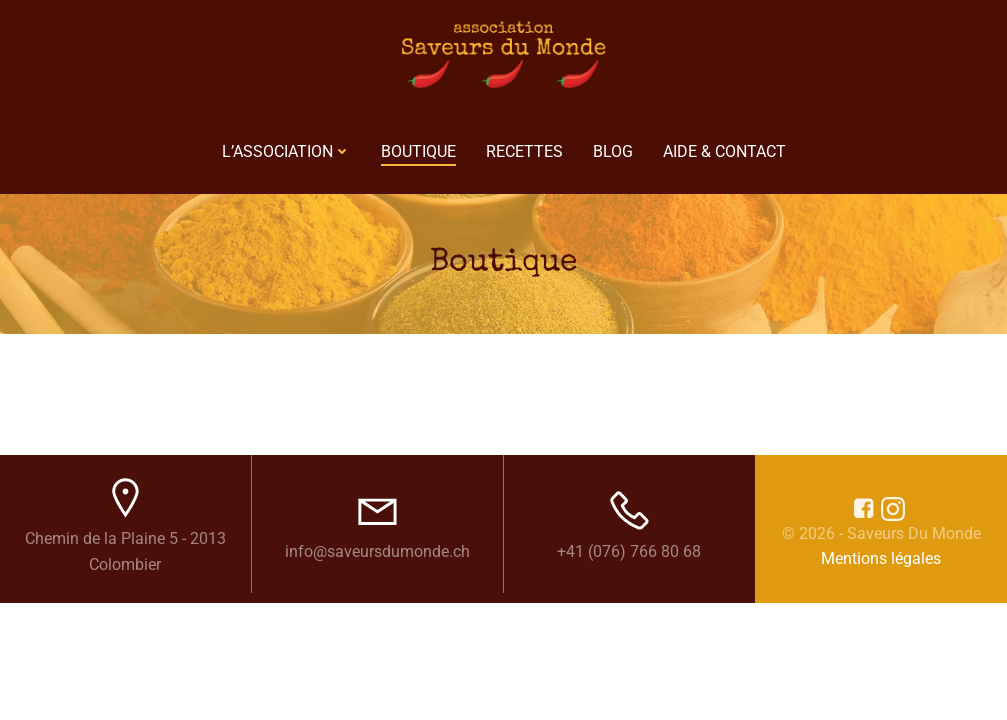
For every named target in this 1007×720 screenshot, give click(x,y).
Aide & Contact (724, 151)
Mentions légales (881, 558)
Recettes (524, 151)
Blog (613, 151)
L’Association (286, 151)
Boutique (418, 151)
